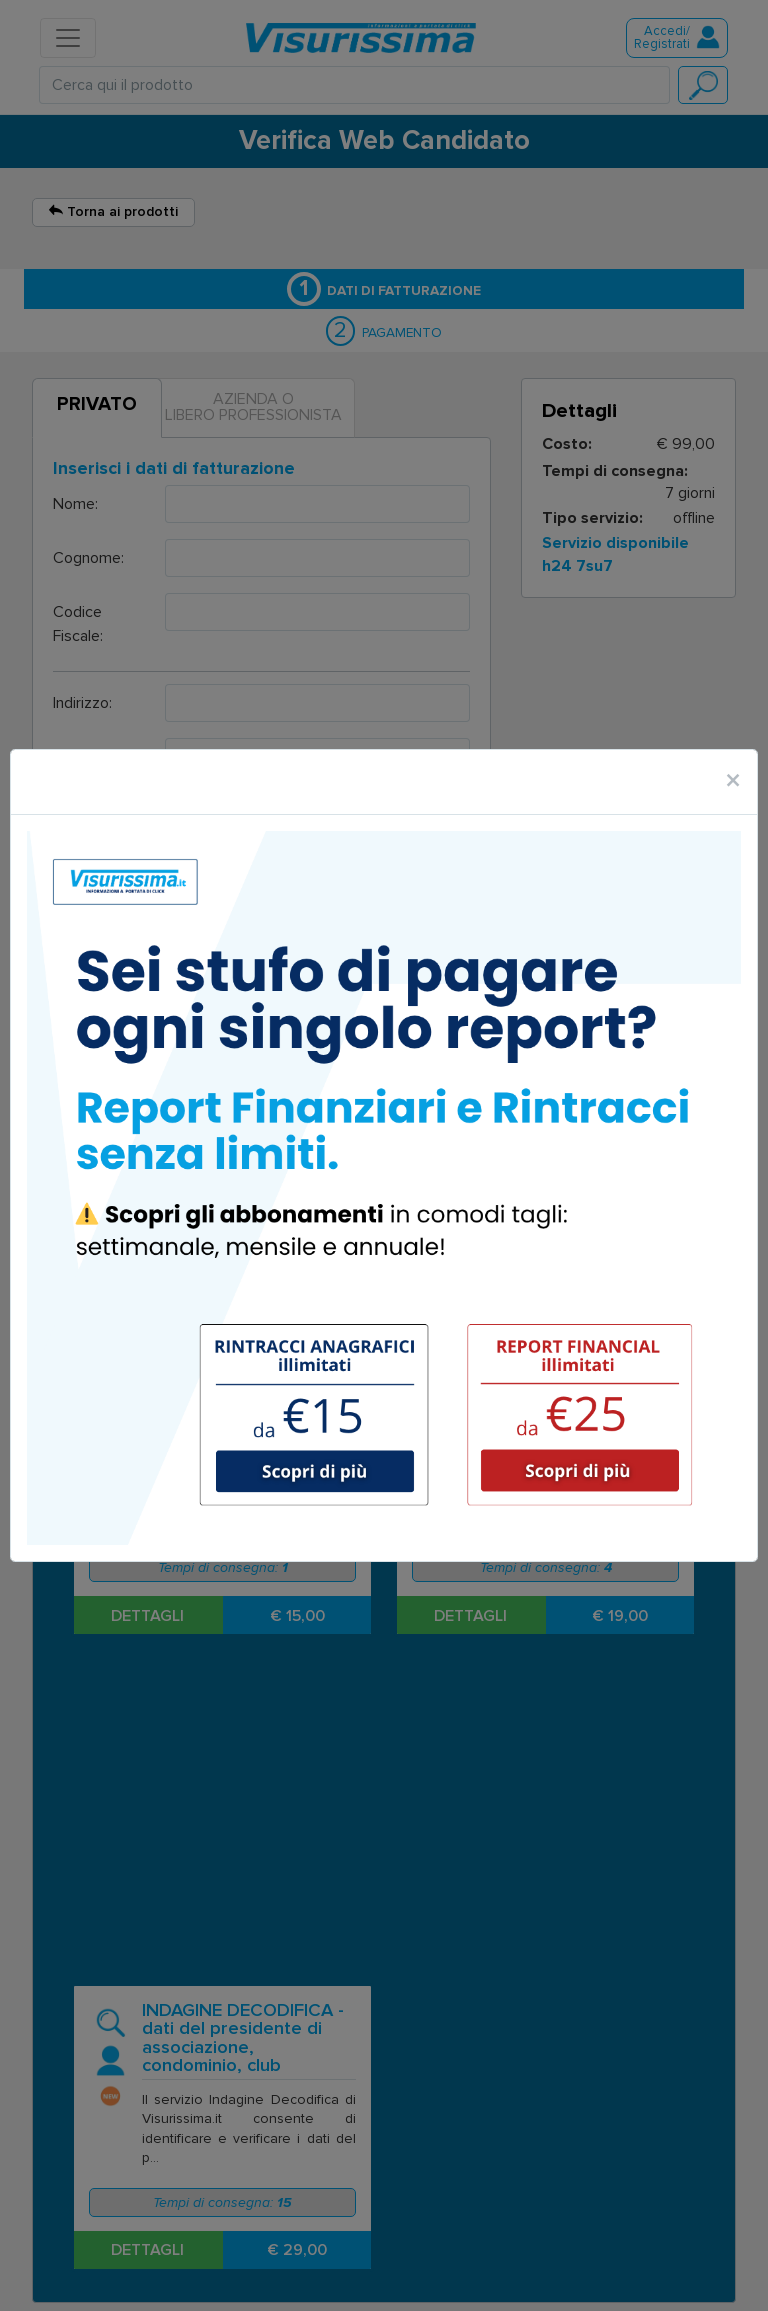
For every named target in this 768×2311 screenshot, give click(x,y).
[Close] (733, 782)
